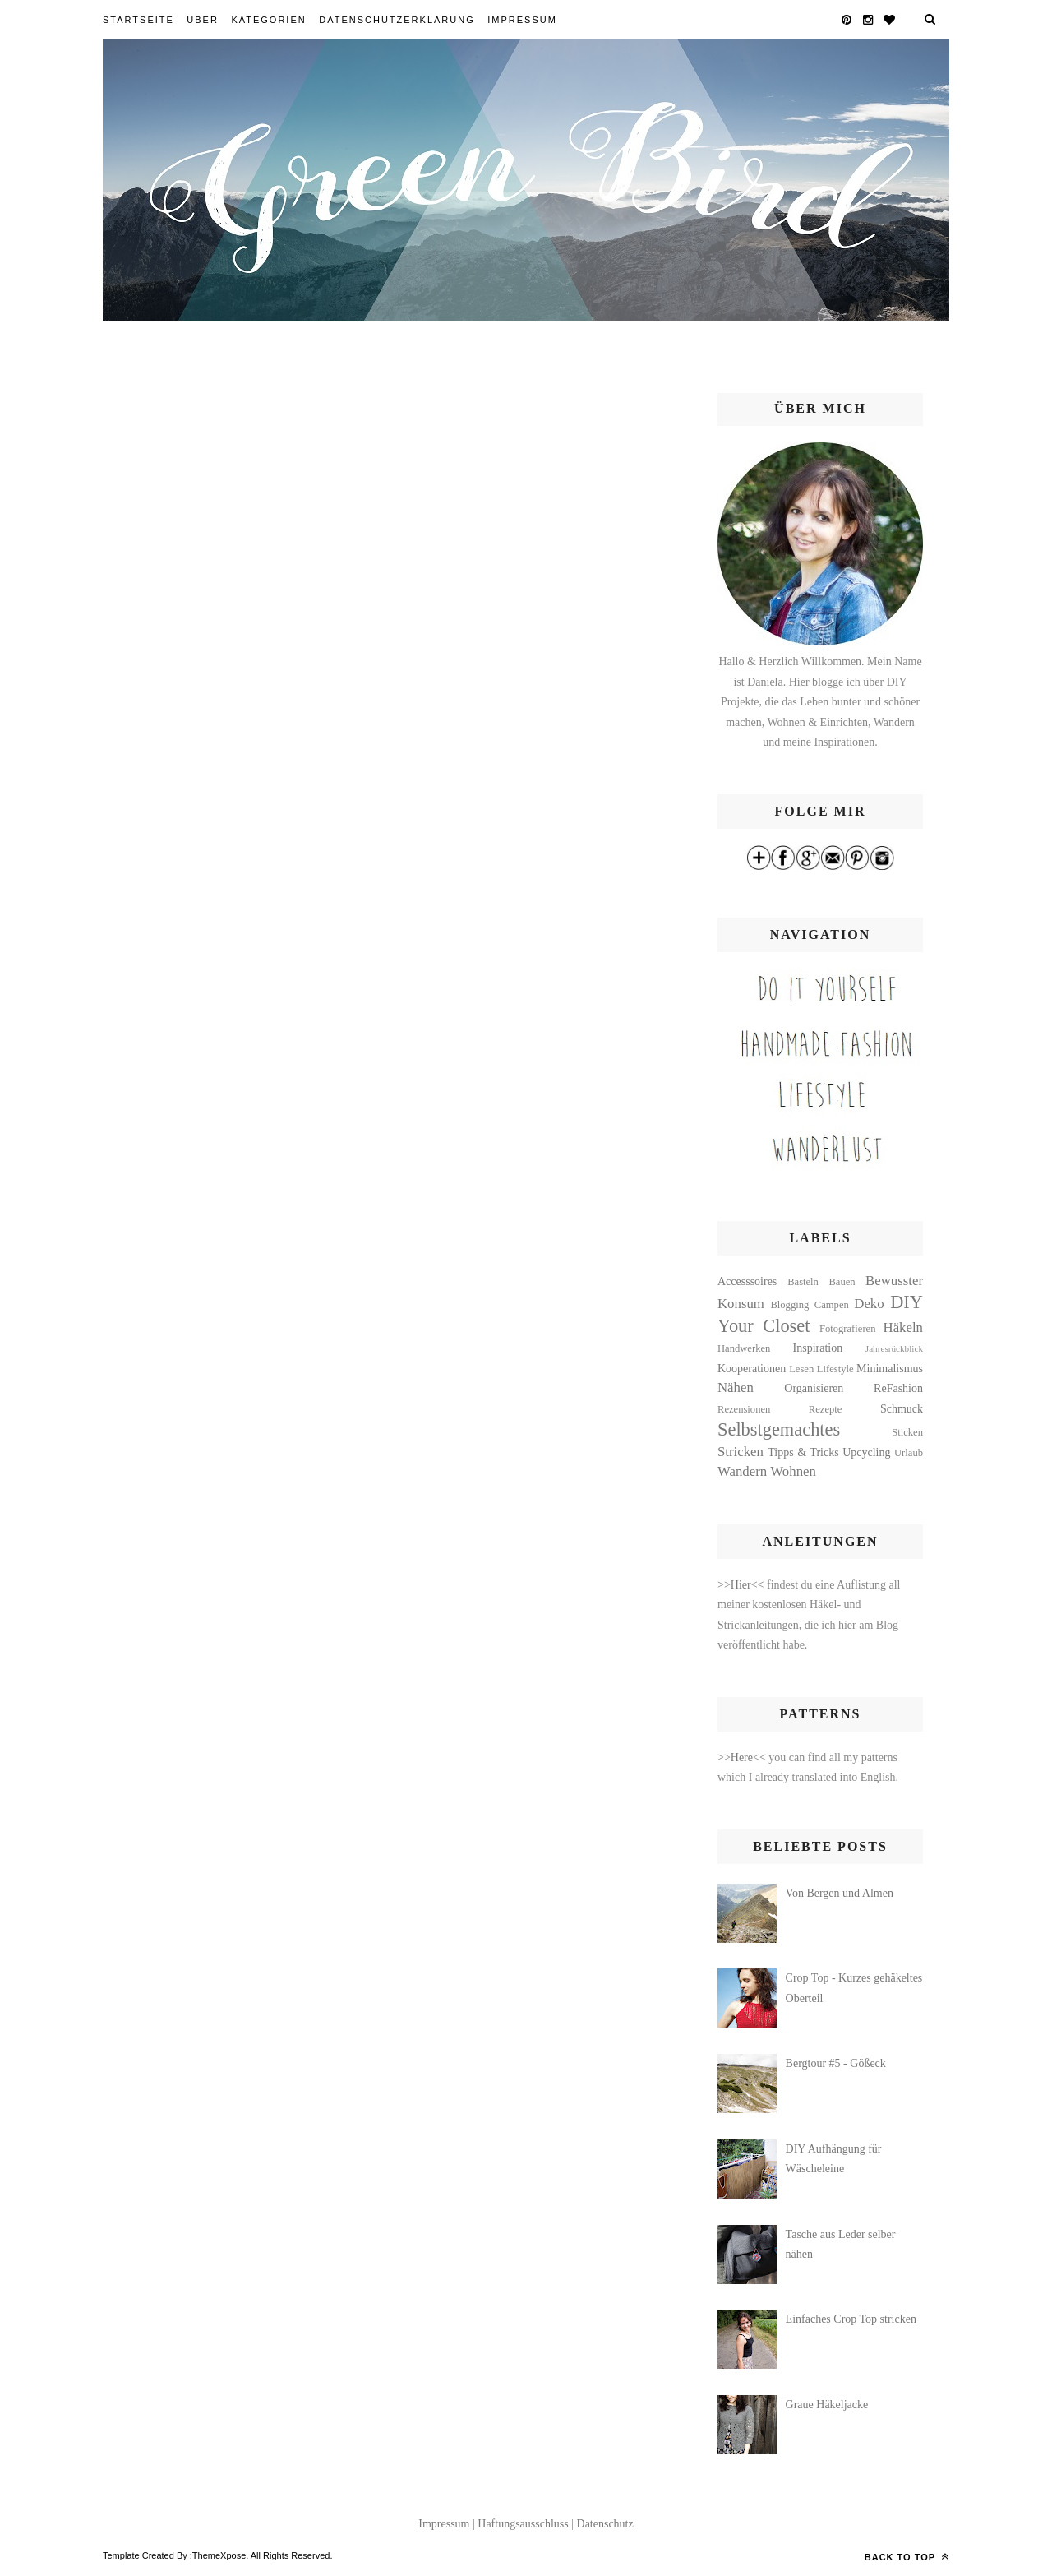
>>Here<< (742, 1757)
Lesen (801, 1369)
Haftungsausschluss (523, 2524)
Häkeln (903, 1327)
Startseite (138, 20)
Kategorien (268, 20)
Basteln (803, 1282)
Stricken (740, 1451)
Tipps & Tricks (803, 1452)
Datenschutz (605, 2524)
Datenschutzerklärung (397, 20)
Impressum (522, 20)
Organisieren (813, 1388)
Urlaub (908, 1453)
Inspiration (818, 1348)
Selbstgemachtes (778, 1429)
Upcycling (866, 1452)
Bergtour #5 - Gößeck (836, 2063)
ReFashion (898, 1388)
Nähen (735, 1387)
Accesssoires (747, 1281)
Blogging (789, 1305)
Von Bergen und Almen (839, 1893)
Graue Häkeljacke (827, 2404)
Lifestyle (835, 1369)
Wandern (742, 1471)
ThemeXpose (219, 2555)
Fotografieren (847, 1328)
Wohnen (793, 1471)
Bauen (841, 1282)
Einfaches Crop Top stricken (851, 2319)
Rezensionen (743, 1409)
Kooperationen (751, 1368)
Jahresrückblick (894, 1348)
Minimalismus (889, 1368)
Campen (831, 1305)
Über (203, 20)
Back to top (907, 2556)
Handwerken (743, 1348)
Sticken (907, 1432)
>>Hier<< (742, 1585)
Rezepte (825, 1409)
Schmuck (901, 1409)
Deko (869, 1303)
